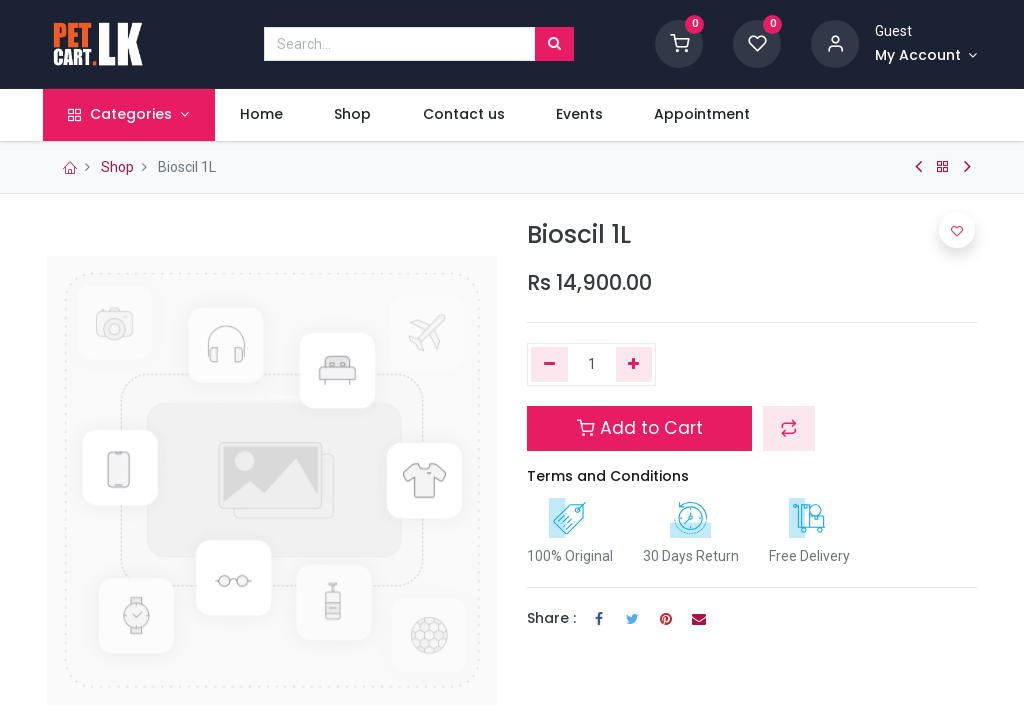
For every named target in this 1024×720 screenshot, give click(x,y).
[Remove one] (549, 365)
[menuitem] (266, 115)
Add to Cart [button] (640, 428)
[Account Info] (926, 56)
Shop (117, 167)
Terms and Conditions (608, 476)
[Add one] (634, 365)
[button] (789, 428)
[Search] (554, 44)
